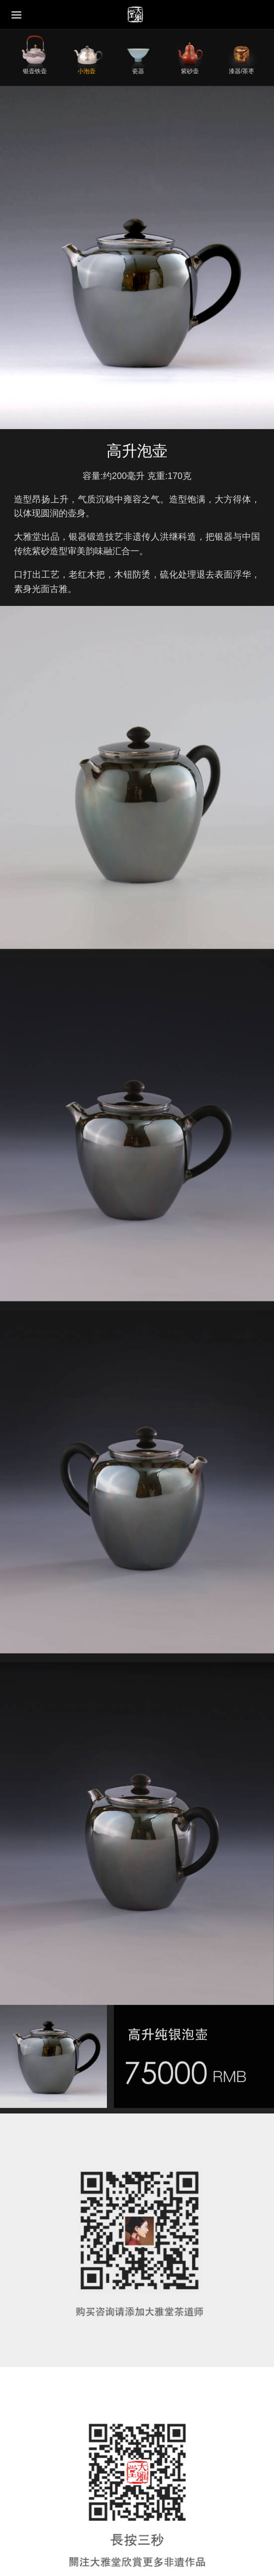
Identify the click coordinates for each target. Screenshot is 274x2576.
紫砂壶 (190, 71)
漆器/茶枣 (241, 71)
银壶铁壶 (35, 71)
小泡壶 (86, 71)
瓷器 (138, 71)
